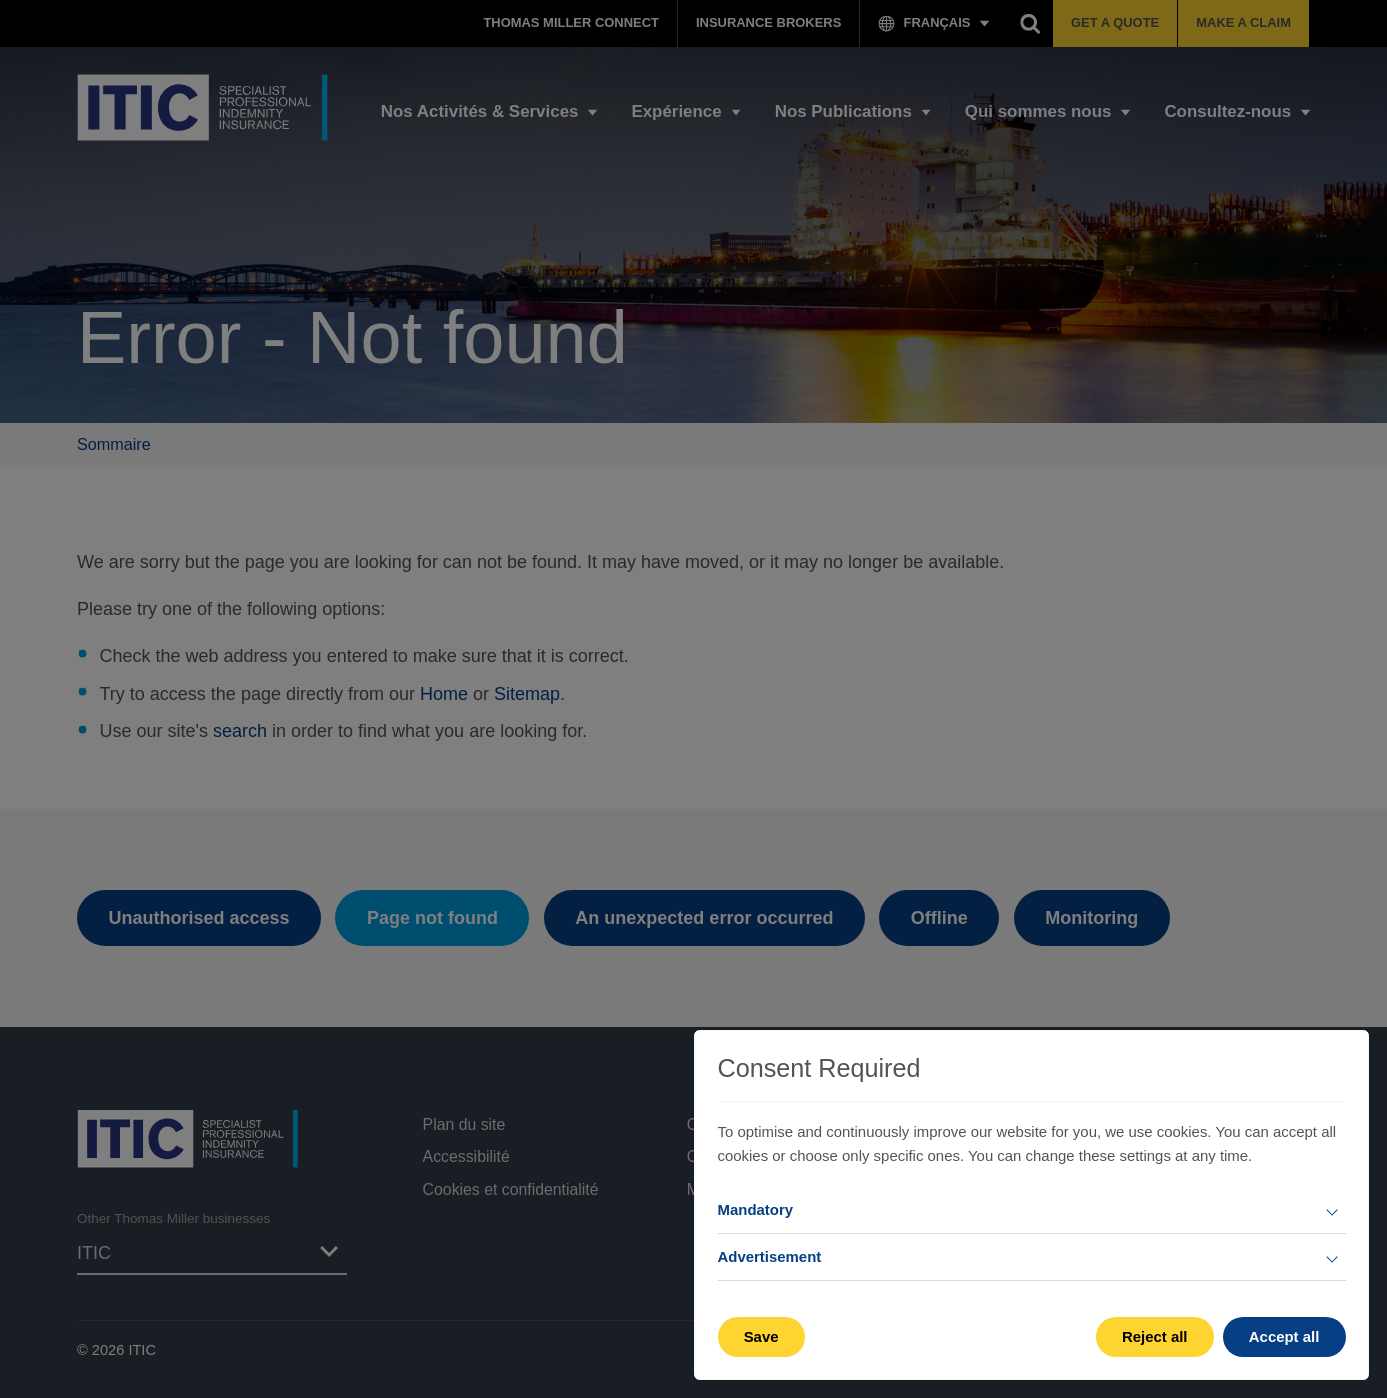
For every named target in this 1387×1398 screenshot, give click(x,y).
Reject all (1155, 1336)
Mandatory (756, 1209)
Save (761, 1336)
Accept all (1284, 1336)
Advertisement (770, 1256)
